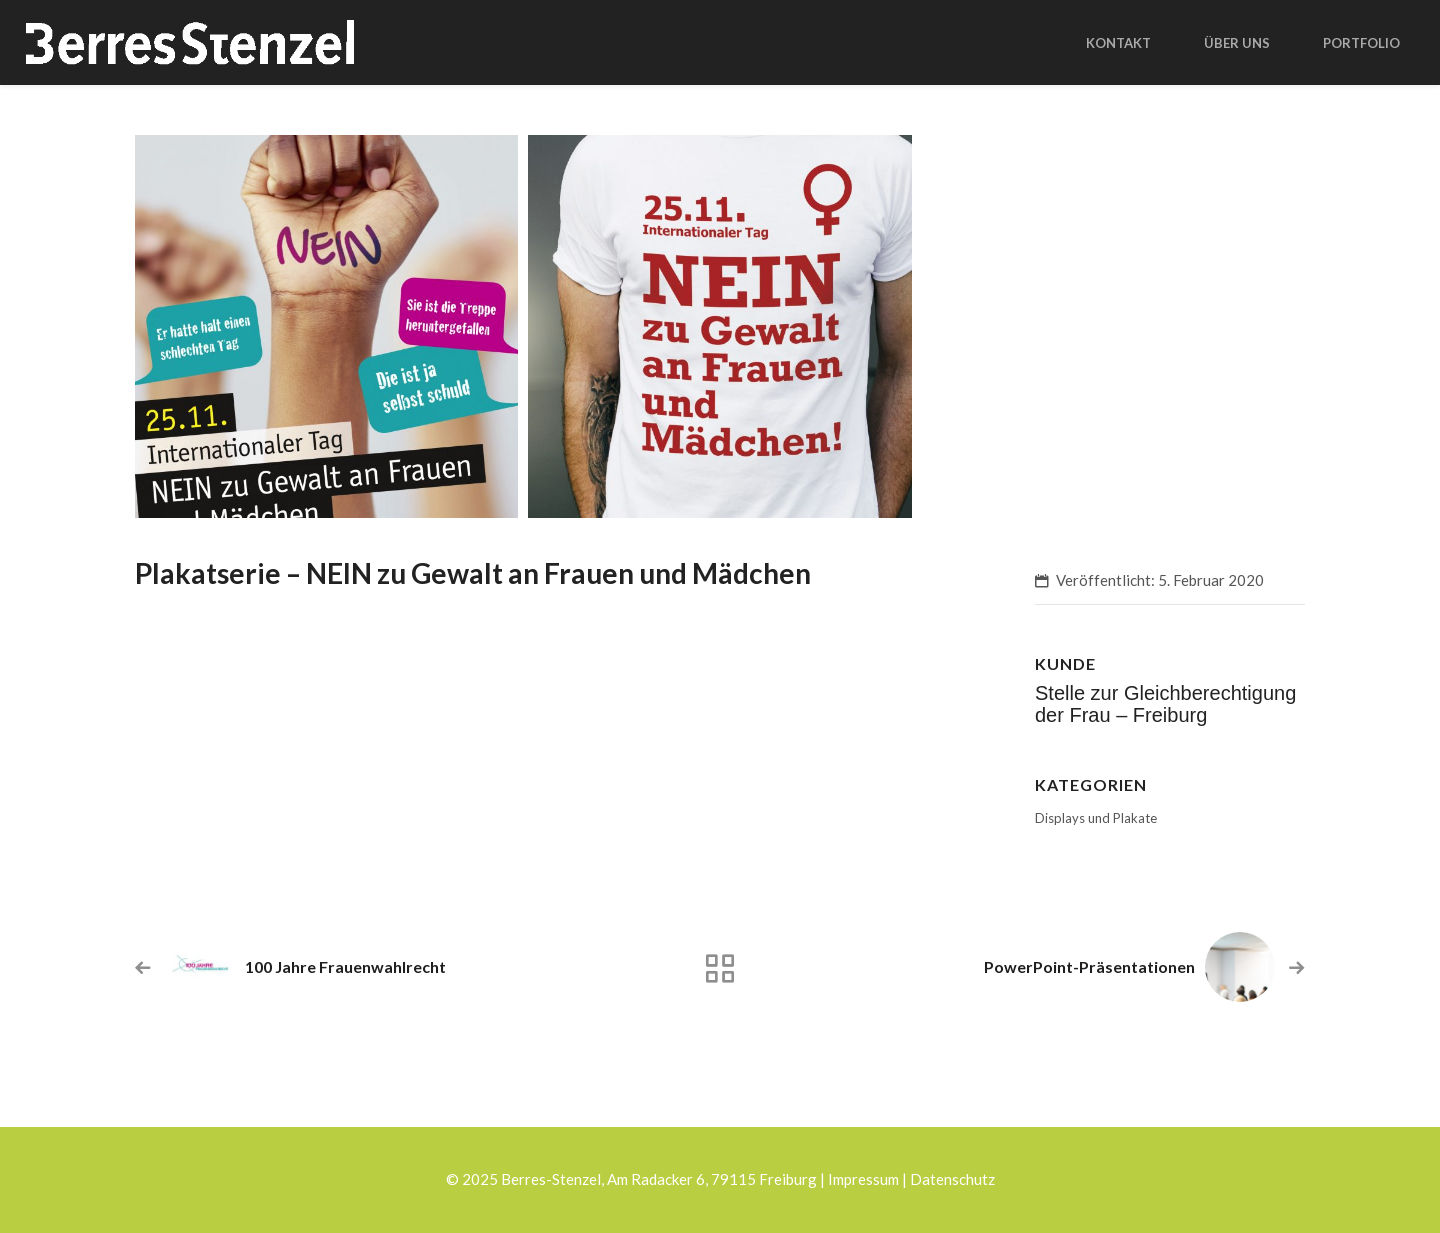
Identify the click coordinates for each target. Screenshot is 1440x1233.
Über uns (1237, 43)
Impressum (863, 1179)
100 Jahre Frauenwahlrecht (345, 966)
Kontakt (1118, 43)
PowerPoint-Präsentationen (1089, 966)
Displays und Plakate (1096, 818)
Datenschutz (952, 1179)
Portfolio (1361, 43)
